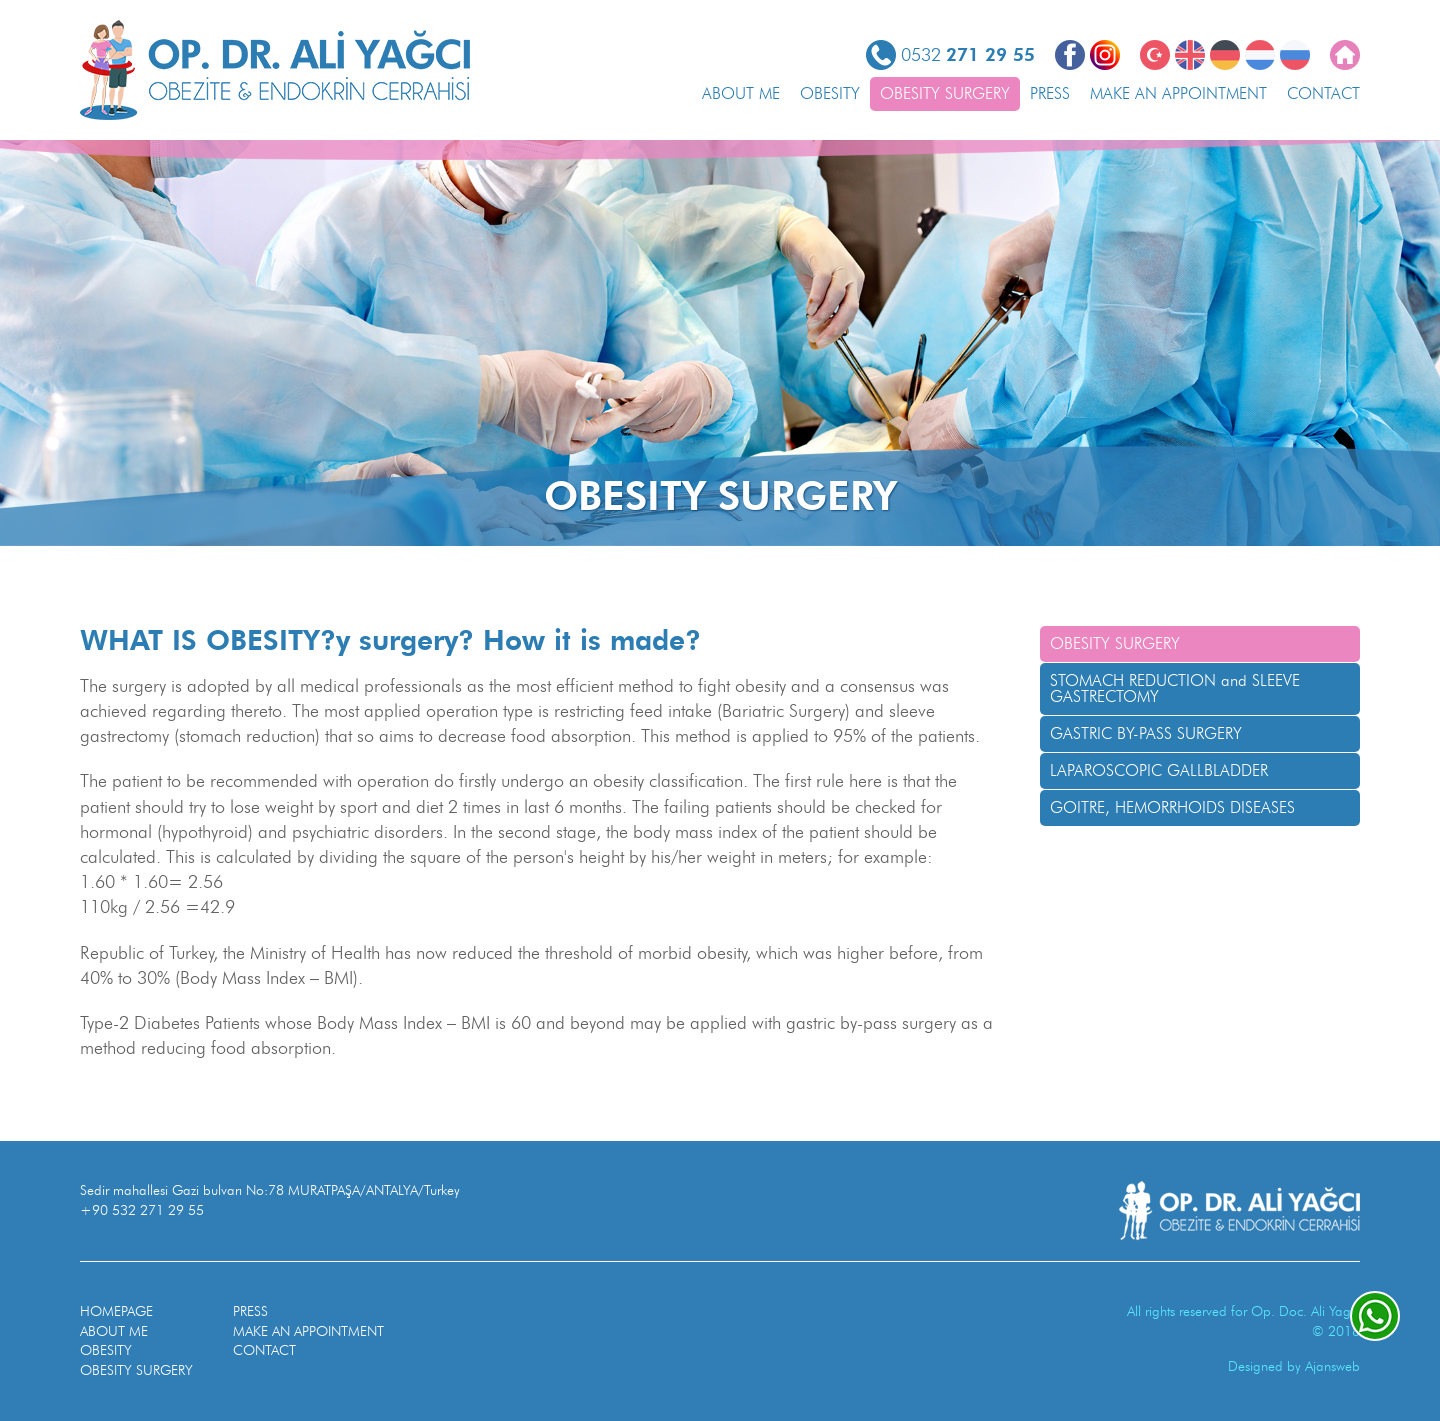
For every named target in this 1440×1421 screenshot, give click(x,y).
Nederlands (1260, 55)
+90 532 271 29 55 (142, 1210)
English (1190, 55)
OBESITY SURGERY (945, 93)
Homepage (1345, 55)
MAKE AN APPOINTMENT (1178, 93)
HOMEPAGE (116, 1311)
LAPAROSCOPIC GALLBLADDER (1159, 770)
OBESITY (830, 93)
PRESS (1050, 93)
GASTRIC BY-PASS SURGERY (1146, 733)
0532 (968, 55)
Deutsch (1225, 55)
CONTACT (1323, 93)
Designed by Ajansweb (1294, 1366)
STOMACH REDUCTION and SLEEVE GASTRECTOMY (1175, 688)
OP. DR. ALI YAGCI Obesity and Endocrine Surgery (275, 70)
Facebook (1070, 55)
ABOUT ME (741, 93)
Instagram (1105, 55)
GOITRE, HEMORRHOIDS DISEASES (1172, 807)
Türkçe (1155, 55)
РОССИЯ (1295, 55)
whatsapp (1375, 1316)
